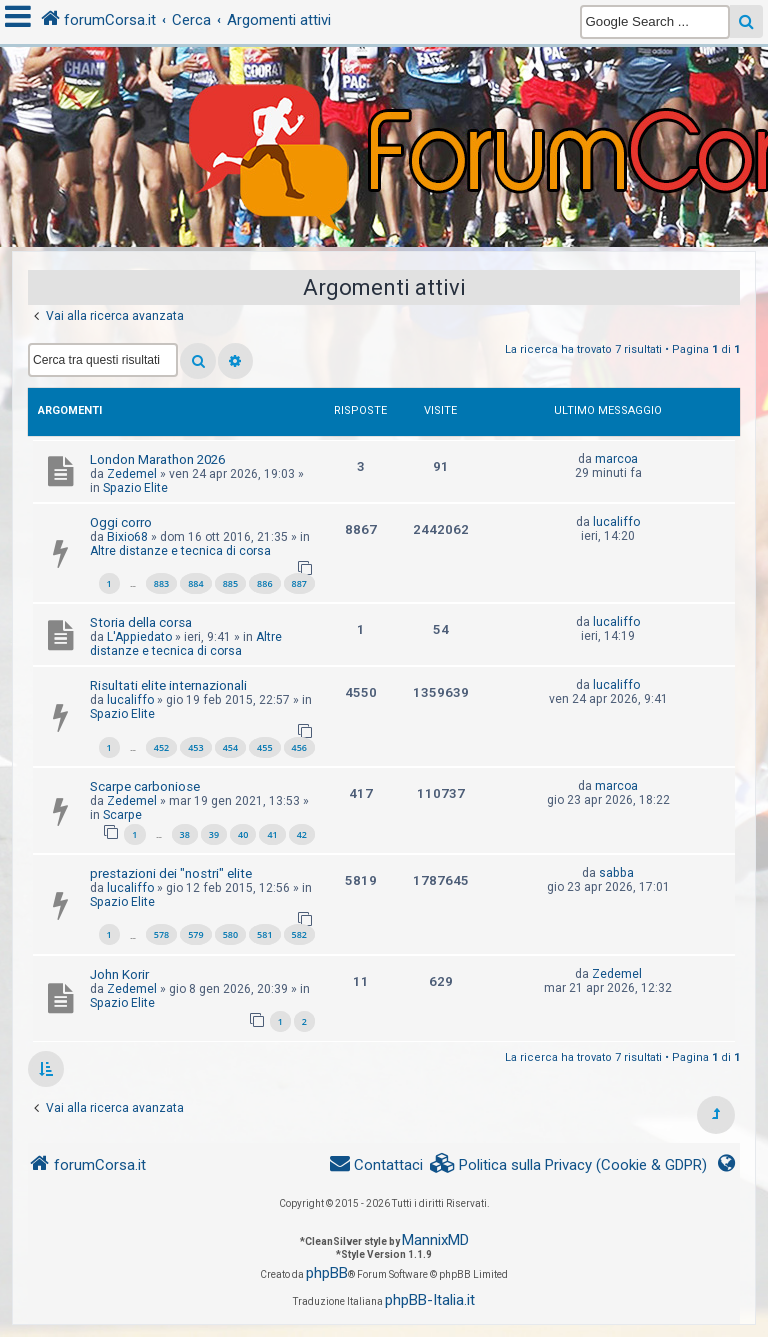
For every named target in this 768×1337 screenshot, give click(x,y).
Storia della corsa (141, 622)
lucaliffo (616, 522)
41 (272, 834)
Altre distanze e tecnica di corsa (180, 551)
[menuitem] (569, 1165)
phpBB (327, 1273)
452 (161, 747)
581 (264, 934)
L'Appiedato (139, 637)
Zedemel (132, 474)
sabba (616, 873)
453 (195, 747)
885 (230, 583)
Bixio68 (127, 537)
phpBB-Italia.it (430, 1300)
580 (230, 934)
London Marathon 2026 (157, 459)
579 (195, 934)
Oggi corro (121, 522)
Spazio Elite (135, 488)
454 (230, 747)
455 (264, 747)
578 (161, 934)
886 (264, 583)
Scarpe (122, 815)
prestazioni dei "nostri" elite (171, 873)
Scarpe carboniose (145, 786)
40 (243, 834)
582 (299, 934)
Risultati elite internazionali (168, 685)
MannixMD (435, 1240)
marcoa (616, 459)
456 (299, 747)
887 (299, 583)
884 (195, 583)
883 (161, 583)
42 (302, 834)
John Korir (119, 974)
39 (214, 834)
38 (185, 834)
